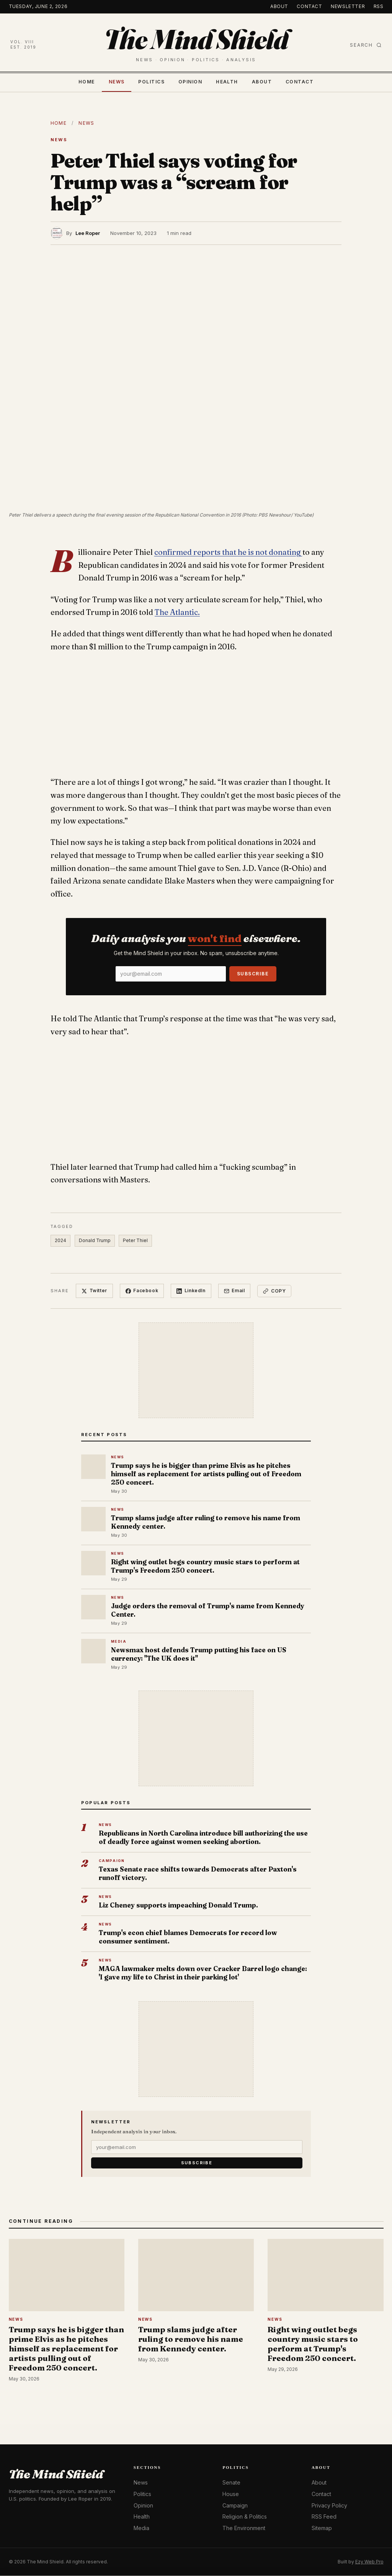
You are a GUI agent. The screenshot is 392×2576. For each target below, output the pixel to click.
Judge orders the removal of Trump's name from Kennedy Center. (207, 1610)
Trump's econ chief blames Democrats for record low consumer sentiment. (188, 1937)
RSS (379, 6)
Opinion (190, 82)
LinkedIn (191, 1291)
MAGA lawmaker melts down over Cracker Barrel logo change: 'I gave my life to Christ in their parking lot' (203, 1973)
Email (234, 1291)
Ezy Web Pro (369, 2562)
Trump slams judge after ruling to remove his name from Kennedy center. (205, 1522)
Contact (309, 6)
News (117, 82)
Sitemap (322, 2528)
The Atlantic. (177, 612)
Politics (151, 82)
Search (366, 45)
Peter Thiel (135, 1240)
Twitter (94, 1291)
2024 (60, 1240)
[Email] (171, 973)
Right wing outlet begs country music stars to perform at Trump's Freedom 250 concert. (205, 1566)
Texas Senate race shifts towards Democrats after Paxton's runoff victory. (198, 1873)
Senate (231, 2483)
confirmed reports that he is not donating (228, 552)
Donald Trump (95, 1240)
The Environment (243, 2528)
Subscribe (253, 974)
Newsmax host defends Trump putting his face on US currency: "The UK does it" (198, 1654)
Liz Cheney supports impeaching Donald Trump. (178, 1905)
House (230, 2494)
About (279, 6)
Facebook (142, 1291)
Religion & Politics (244, 2517)
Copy (275, 1291)
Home (86, 82)
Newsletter (348, 6)
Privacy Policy (329, 2505)
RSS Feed (324, 2517)
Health (227, 82)
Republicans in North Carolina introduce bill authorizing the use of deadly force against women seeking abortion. (203, 1837)
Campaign (235, 2505)
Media (141, 2528)
